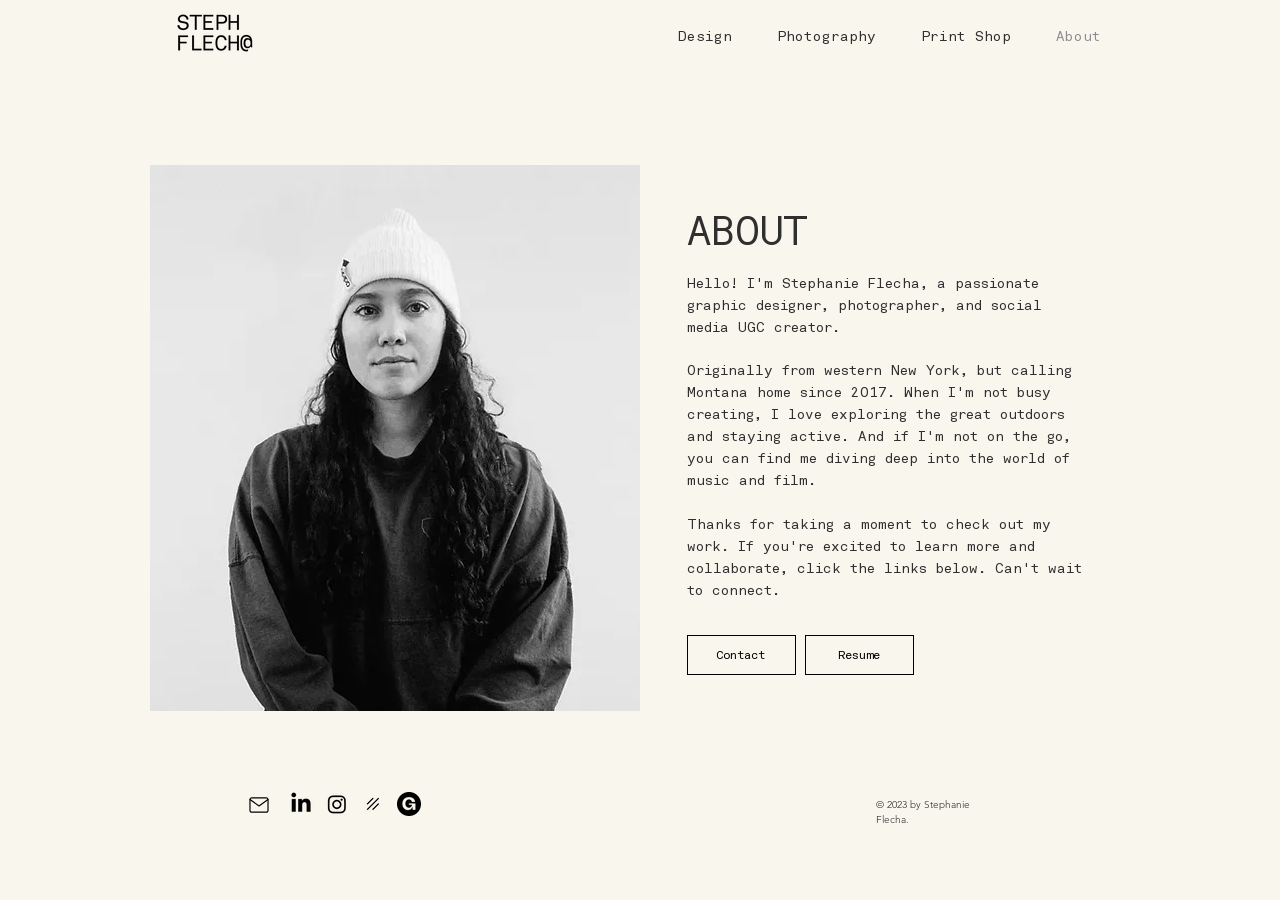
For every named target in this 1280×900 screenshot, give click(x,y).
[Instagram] (337, 804)
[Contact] (741, 655)
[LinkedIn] (301, 804)
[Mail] (258, 804)
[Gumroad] (409, 804)
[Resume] (859, 655)
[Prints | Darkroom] (373, 804)
